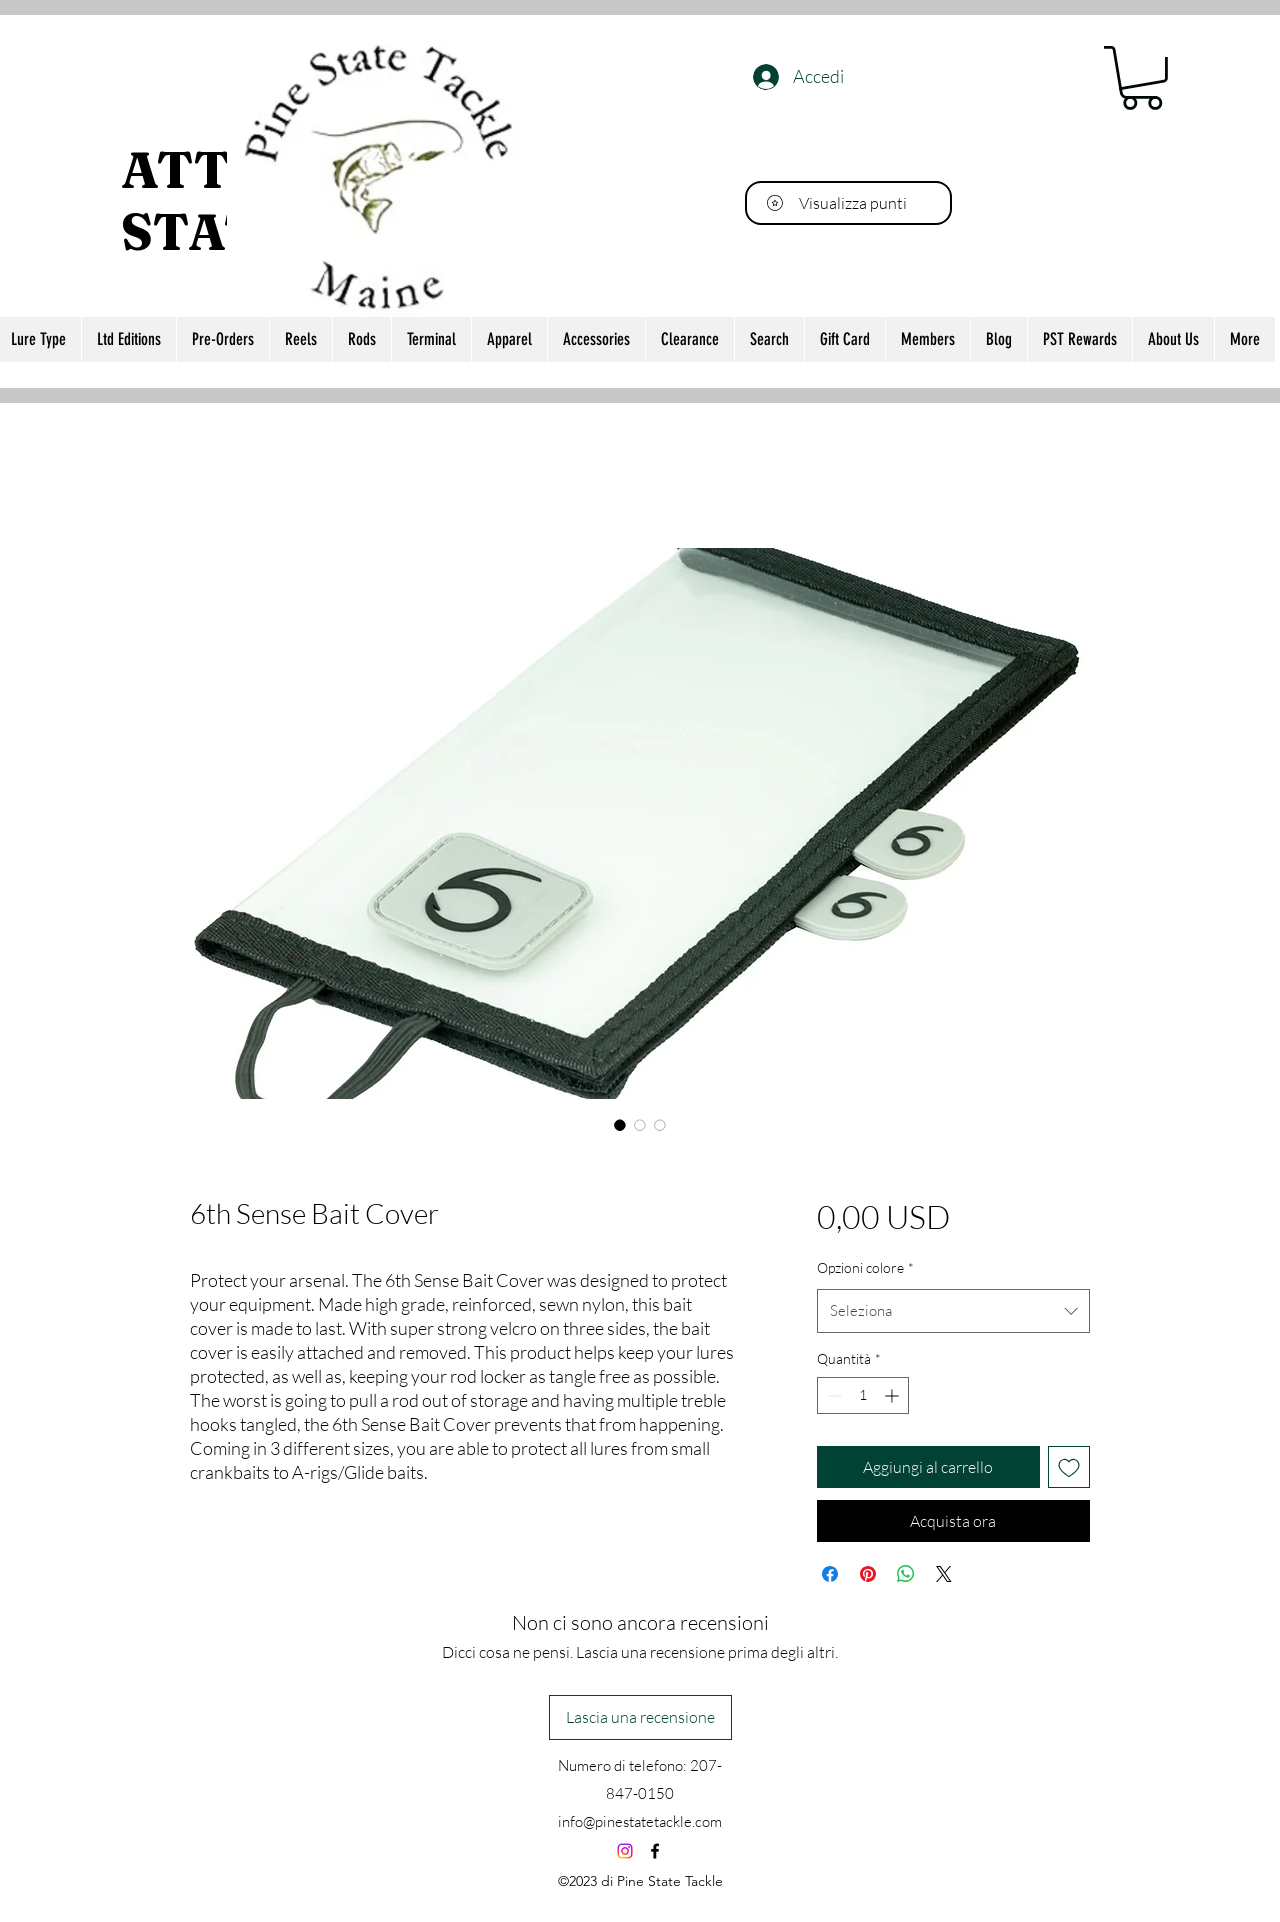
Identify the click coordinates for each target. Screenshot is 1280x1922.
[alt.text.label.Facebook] (655, 1851)
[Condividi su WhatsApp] (906, 1574)
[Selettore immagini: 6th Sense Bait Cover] (620, 1125)
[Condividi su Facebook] (830, 1574)
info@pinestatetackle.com (640, 1821)
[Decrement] (832, 1395)
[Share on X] (944, 1574)
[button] (1142, 78)
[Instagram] (625, 1851)
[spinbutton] (863, 1395)
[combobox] (953, 1311)
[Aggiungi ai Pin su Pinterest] (868, 1574)
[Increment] (893, 1395)
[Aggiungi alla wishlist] (1069, 1467)
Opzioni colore (865, 1267)
